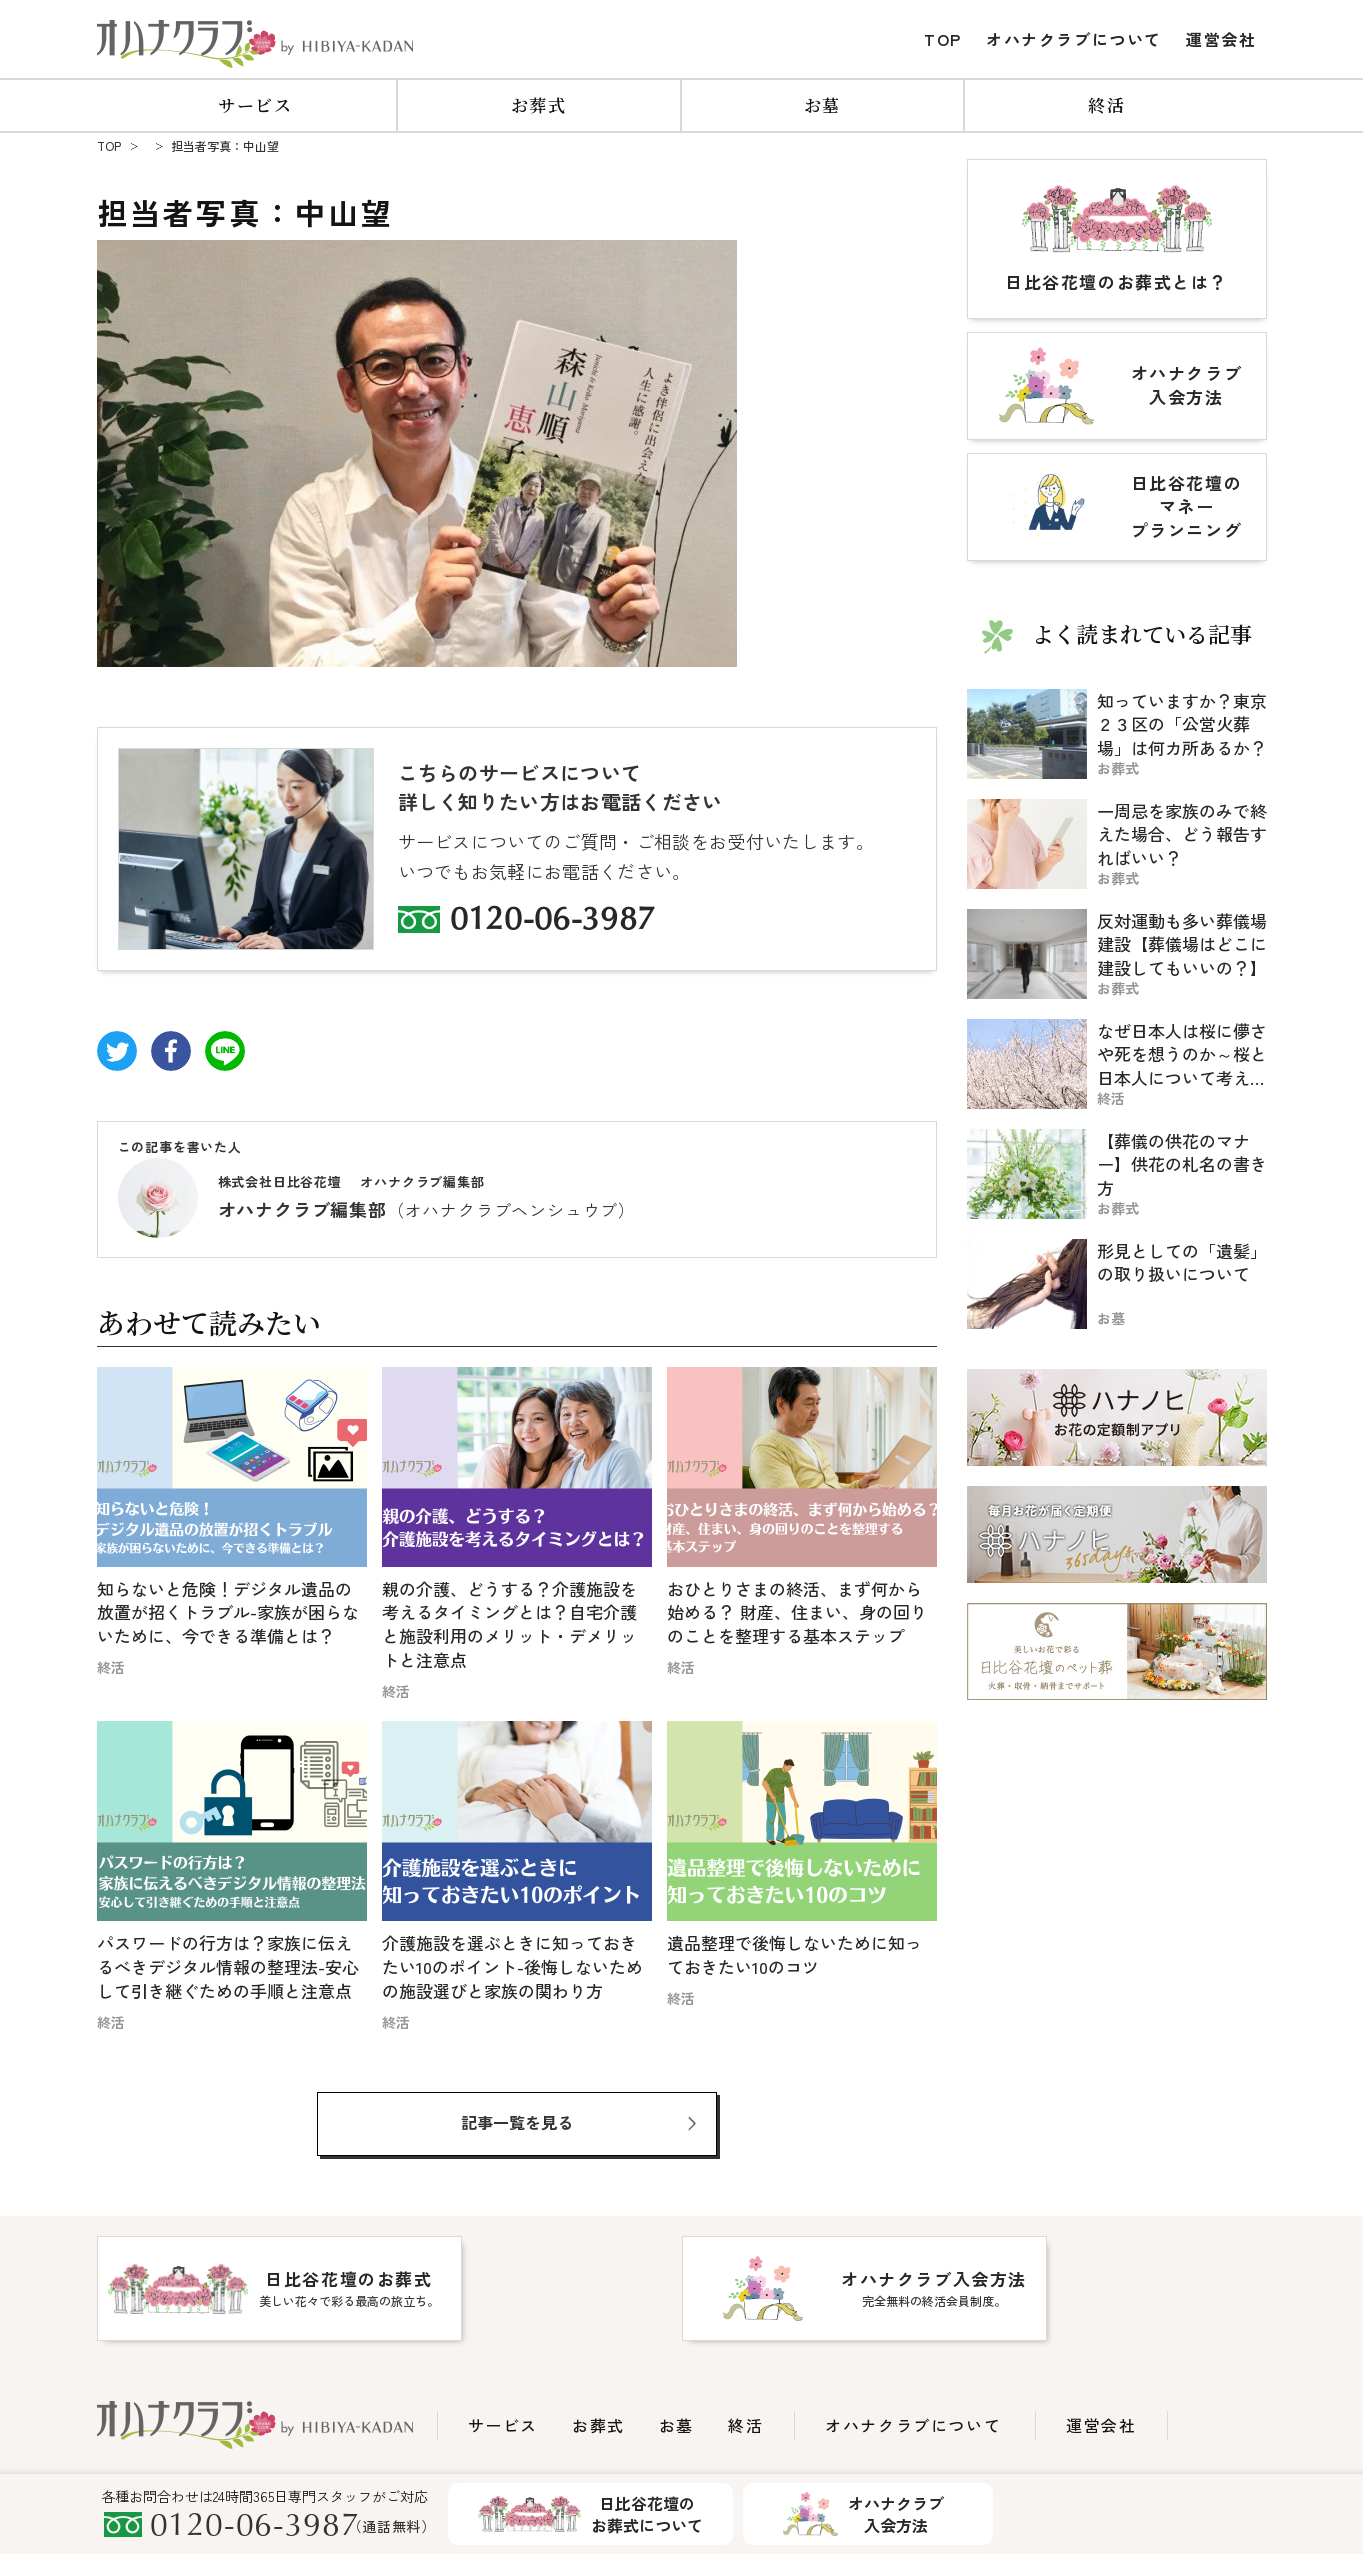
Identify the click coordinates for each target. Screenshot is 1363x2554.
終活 (1106, 104)
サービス (255, 104)
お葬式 (539, 104)
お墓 (822, 104)
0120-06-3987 (553, 922)
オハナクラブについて (1074, 39)
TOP (943, 39)
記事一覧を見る (517, 2122)
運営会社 (1221, 39)
